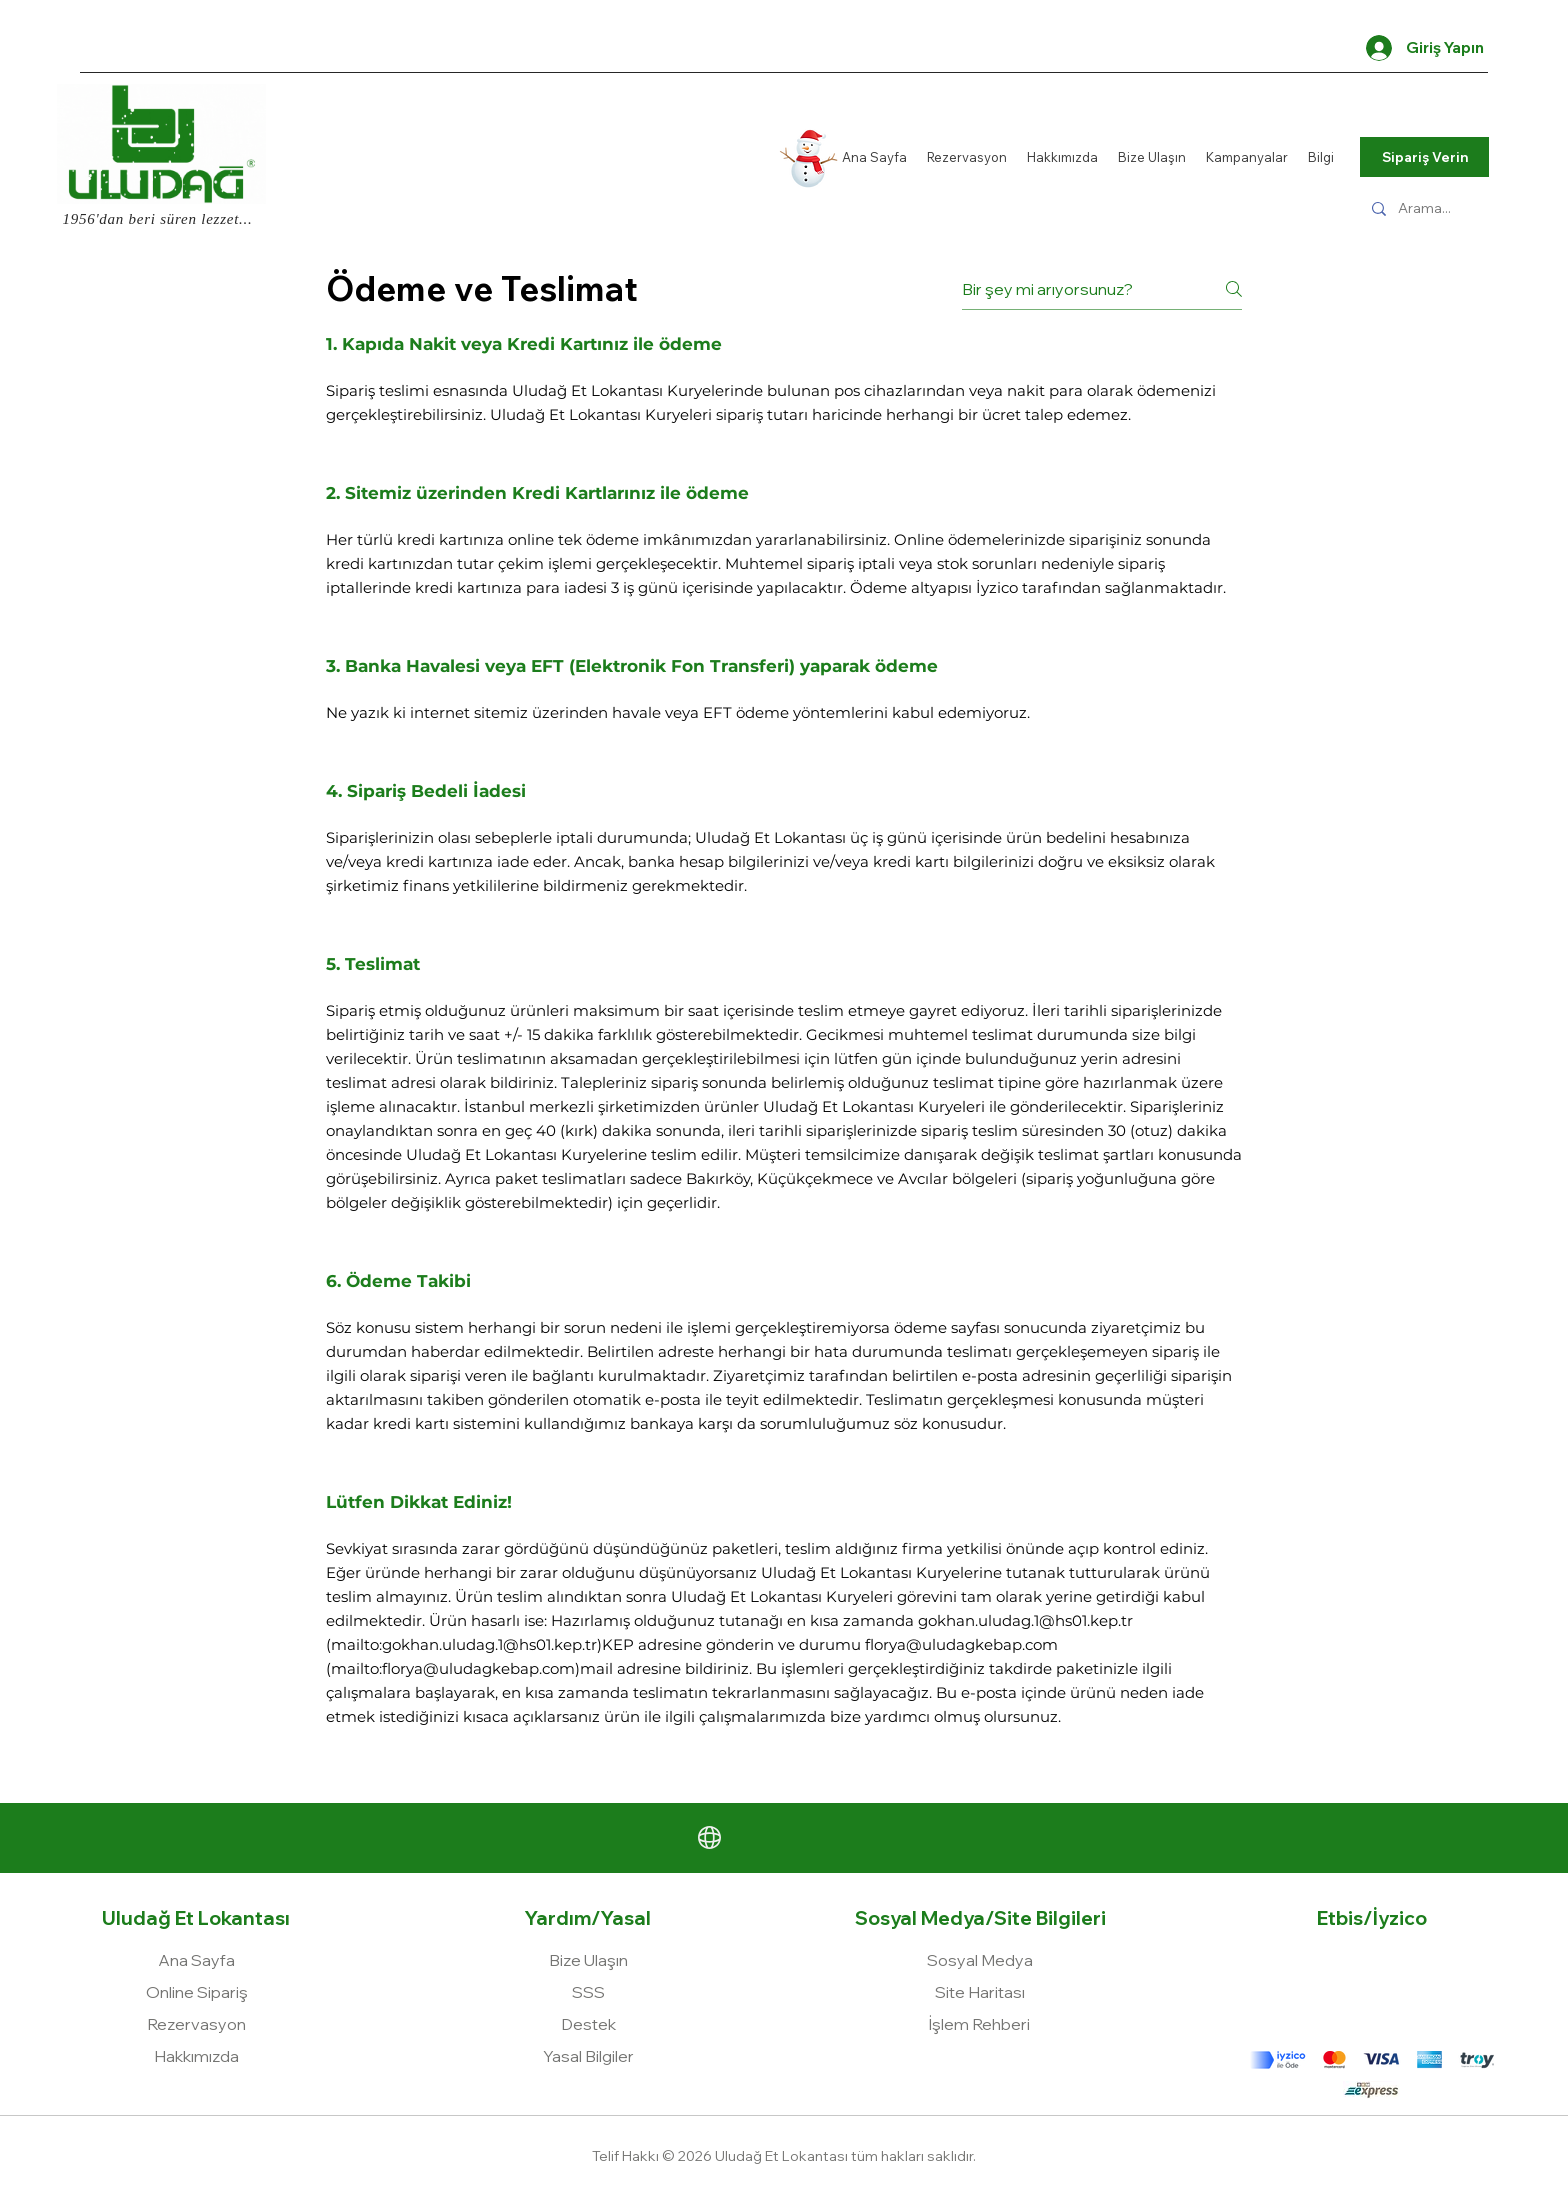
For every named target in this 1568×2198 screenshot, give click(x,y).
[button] (588, 2056)
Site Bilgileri (1050, 1918)
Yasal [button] (626, 1918)
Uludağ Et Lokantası (196, 1918)
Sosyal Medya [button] (920, 1918)
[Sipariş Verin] (1424, 157)
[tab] (784, 1047)
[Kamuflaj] (1424, 125)
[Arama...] (1432, 208)
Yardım (558, 1918)
